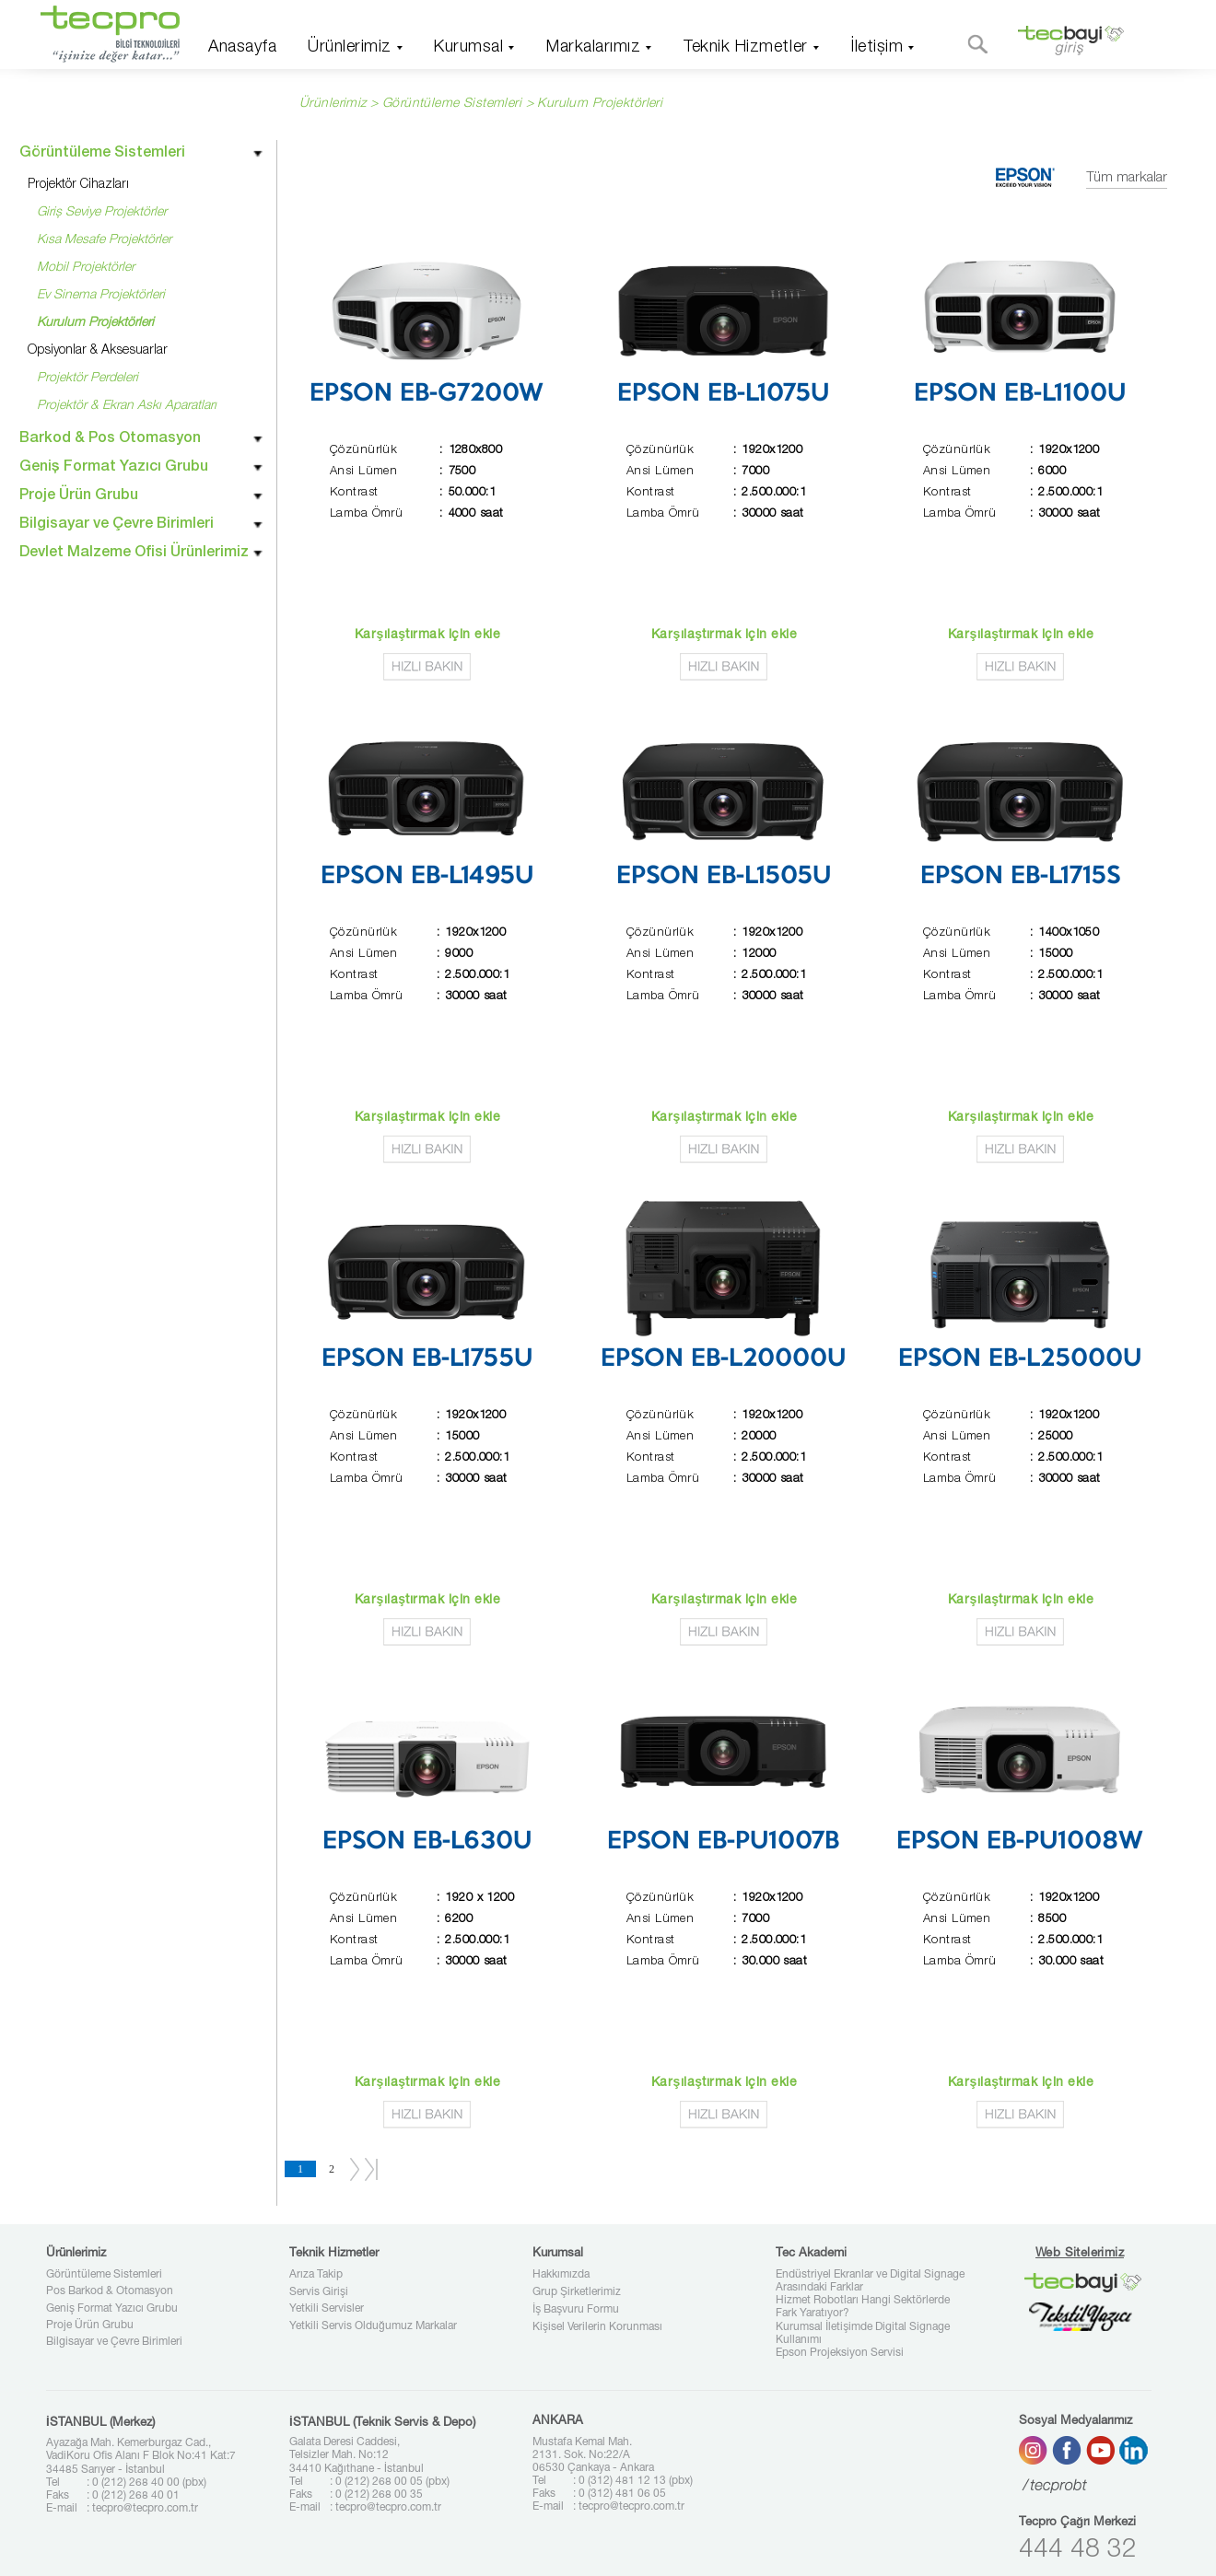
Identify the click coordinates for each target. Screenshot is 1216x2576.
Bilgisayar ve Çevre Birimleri (114, 2342)
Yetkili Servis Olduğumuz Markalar (373, 2326)
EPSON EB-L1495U (427, 877)
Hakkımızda (561, 2274)
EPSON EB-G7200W (427, 394)
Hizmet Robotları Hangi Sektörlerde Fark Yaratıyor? (863, 2307)
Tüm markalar (1126, 178)
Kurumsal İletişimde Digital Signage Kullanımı (863, 2334)
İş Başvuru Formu (575, 2309)
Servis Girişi (318, 2292)
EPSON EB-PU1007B (723, 1842)
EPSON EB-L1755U (427, 1359)
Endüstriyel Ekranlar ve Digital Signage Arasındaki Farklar (870, 2281)
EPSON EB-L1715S (1020, 877)
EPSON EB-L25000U (1019, 1359)
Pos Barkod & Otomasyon (109, 2291)
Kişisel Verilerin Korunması (597, 2327)
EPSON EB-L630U (427, 1842)
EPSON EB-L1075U (723, 394)
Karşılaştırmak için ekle (427, 635)
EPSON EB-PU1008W (1019, 1842)
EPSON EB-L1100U (1020, 394)
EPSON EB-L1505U (723, 877)
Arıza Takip (316, 2274)
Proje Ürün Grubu (90, 2325)
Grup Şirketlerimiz (576, 2292)
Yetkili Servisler (326, 2308)
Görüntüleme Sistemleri (104, 2274)
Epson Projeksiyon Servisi (840, 2353)
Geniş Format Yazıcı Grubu (112, 2308)
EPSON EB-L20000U (723, 1359)
